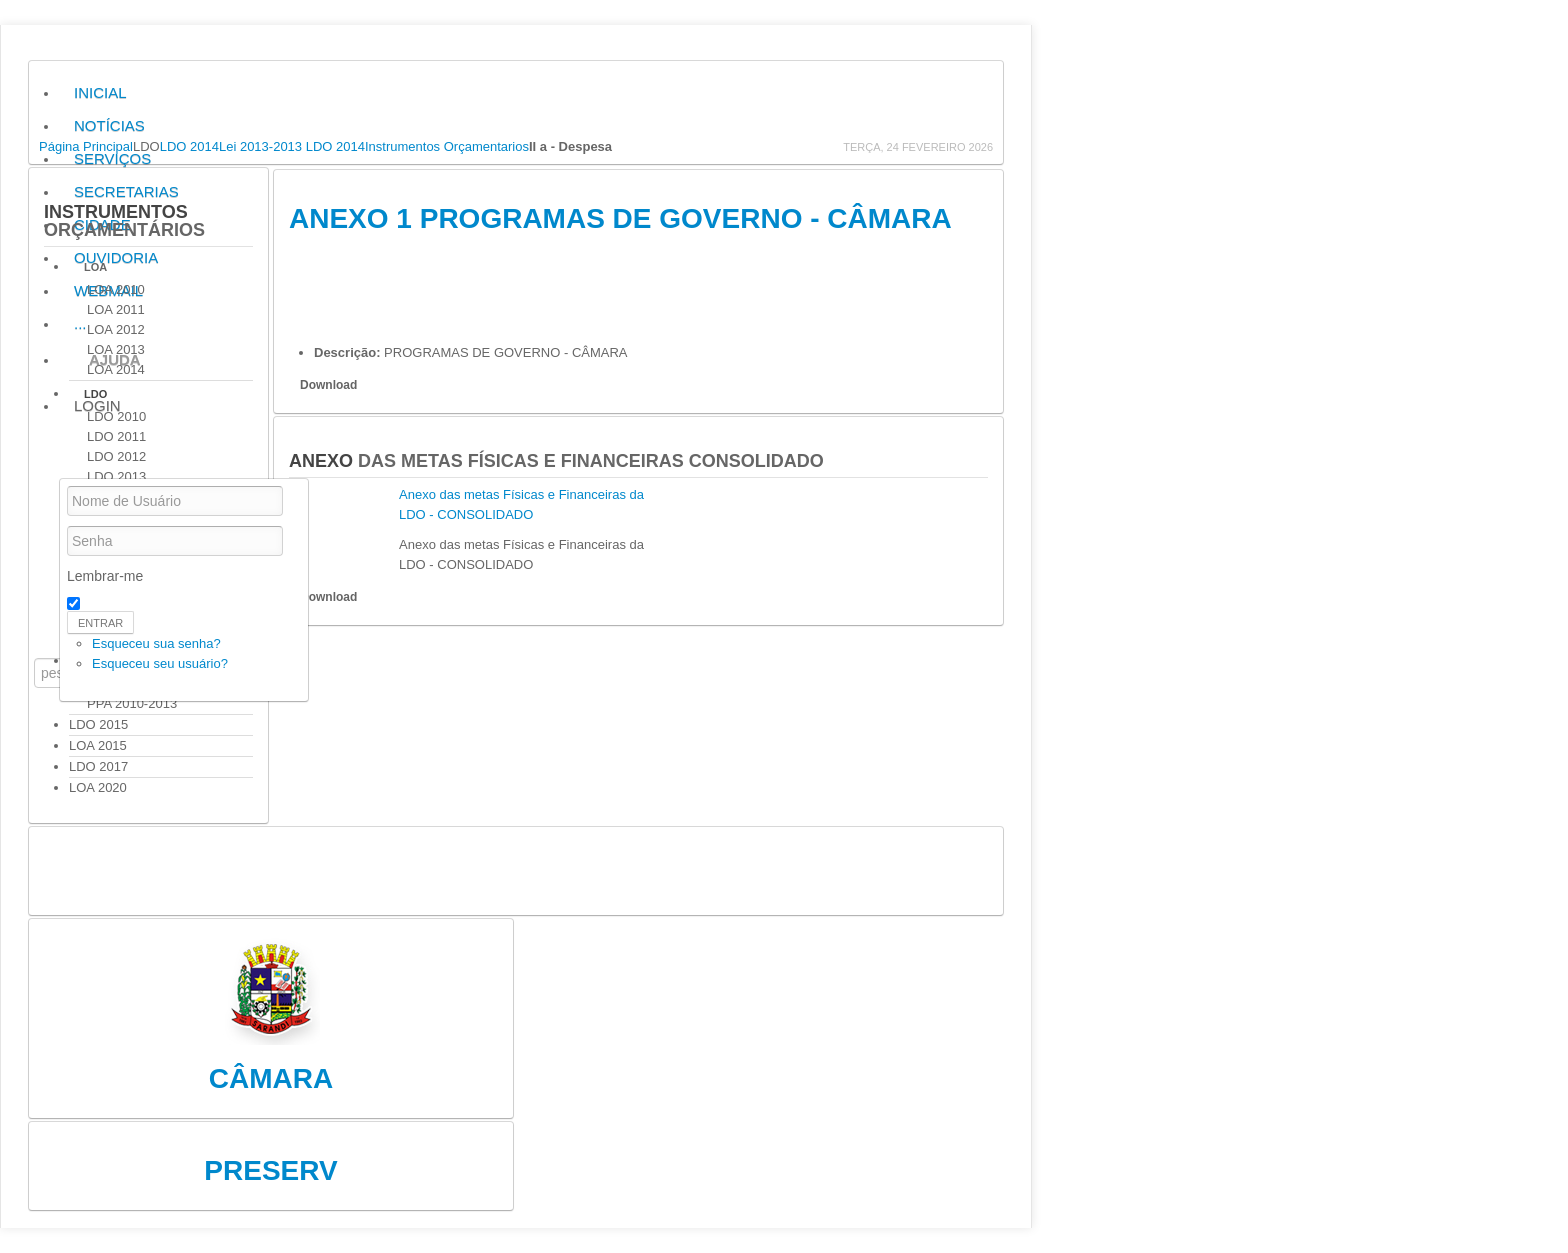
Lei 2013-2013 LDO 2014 (292, 146)
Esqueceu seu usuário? (160, 663)
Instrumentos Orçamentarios (447, 146)
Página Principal (86, 146)
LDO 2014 (189, 146)
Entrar (100, 623)
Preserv (270, 1170)
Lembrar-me (105, 576)
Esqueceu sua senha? (156, 643)
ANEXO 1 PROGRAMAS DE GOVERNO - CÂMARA (620, 218)
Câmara (271, 1078)
